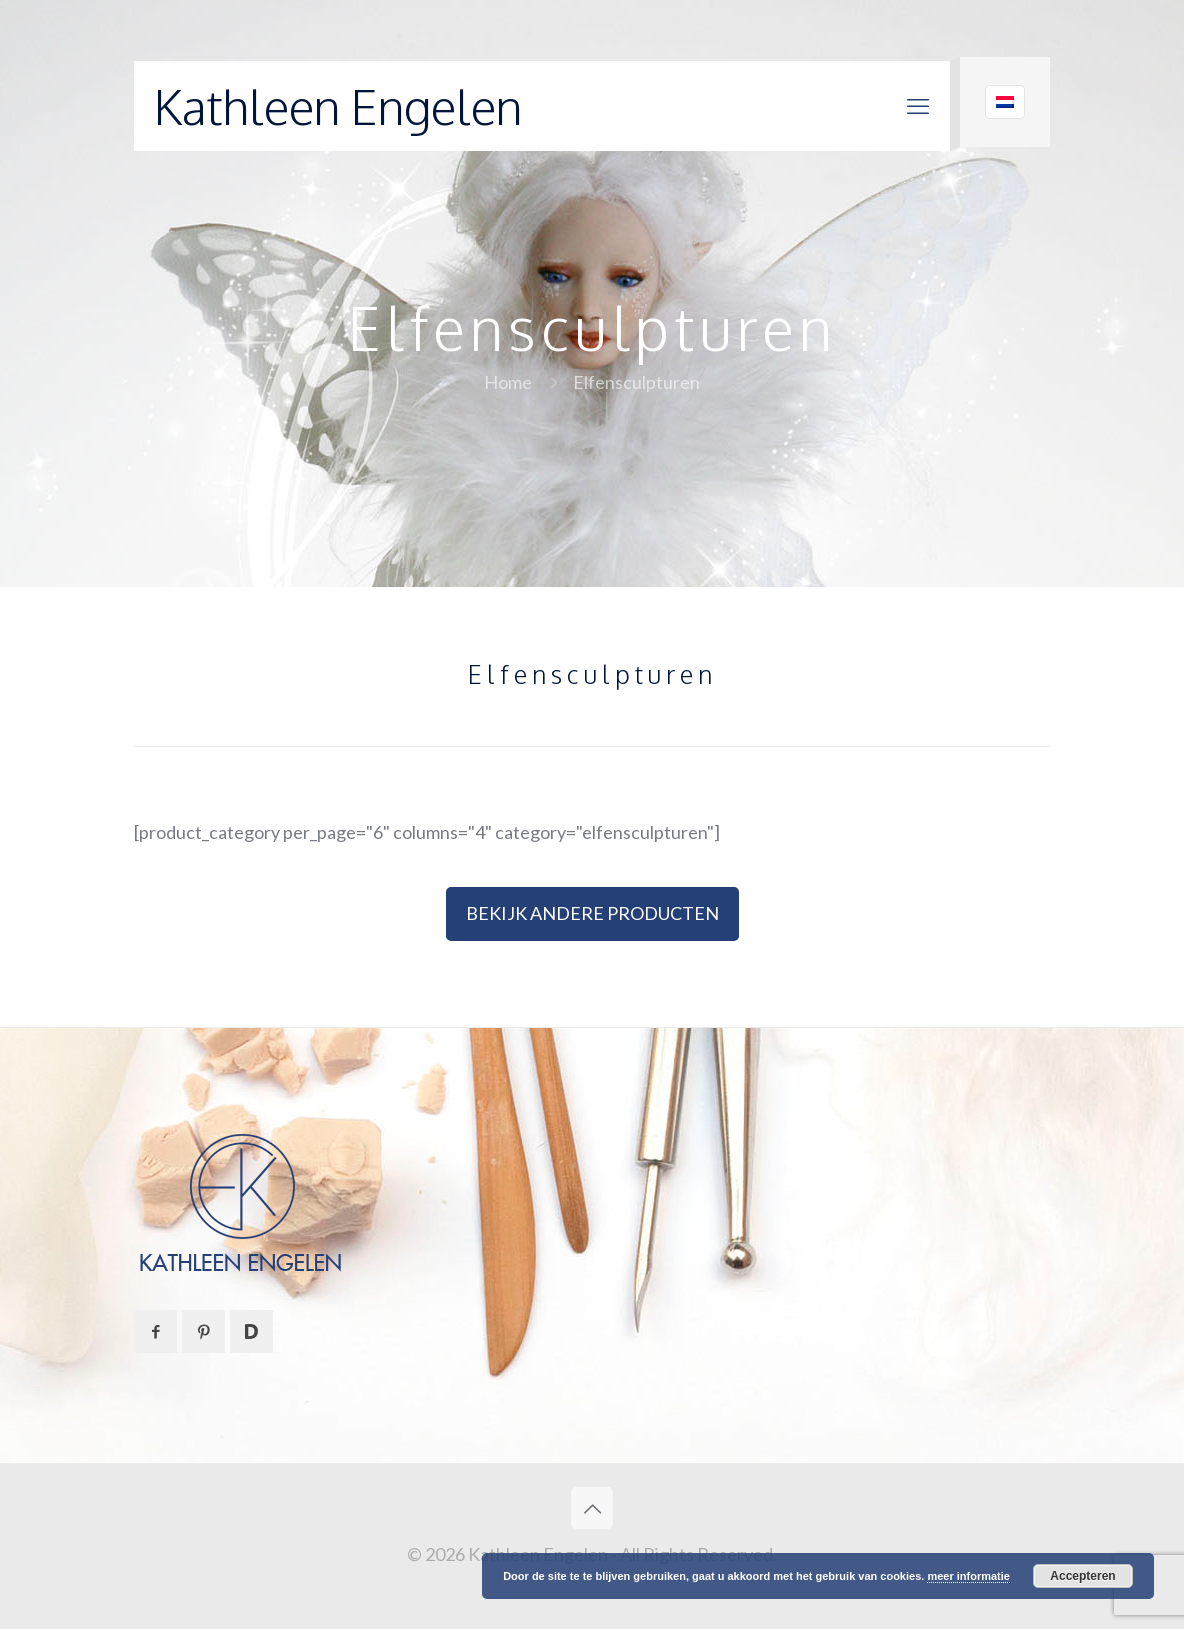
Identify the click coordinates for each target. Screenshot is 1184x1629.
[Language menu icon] (1005, 102)
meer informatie (968, 1576)
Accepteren (1082, 1576)
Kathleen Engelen (338, 106)
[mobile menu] (918, 106)
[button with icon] (155, 1331)
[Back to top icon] (592, 1508)
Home (508, 382)
